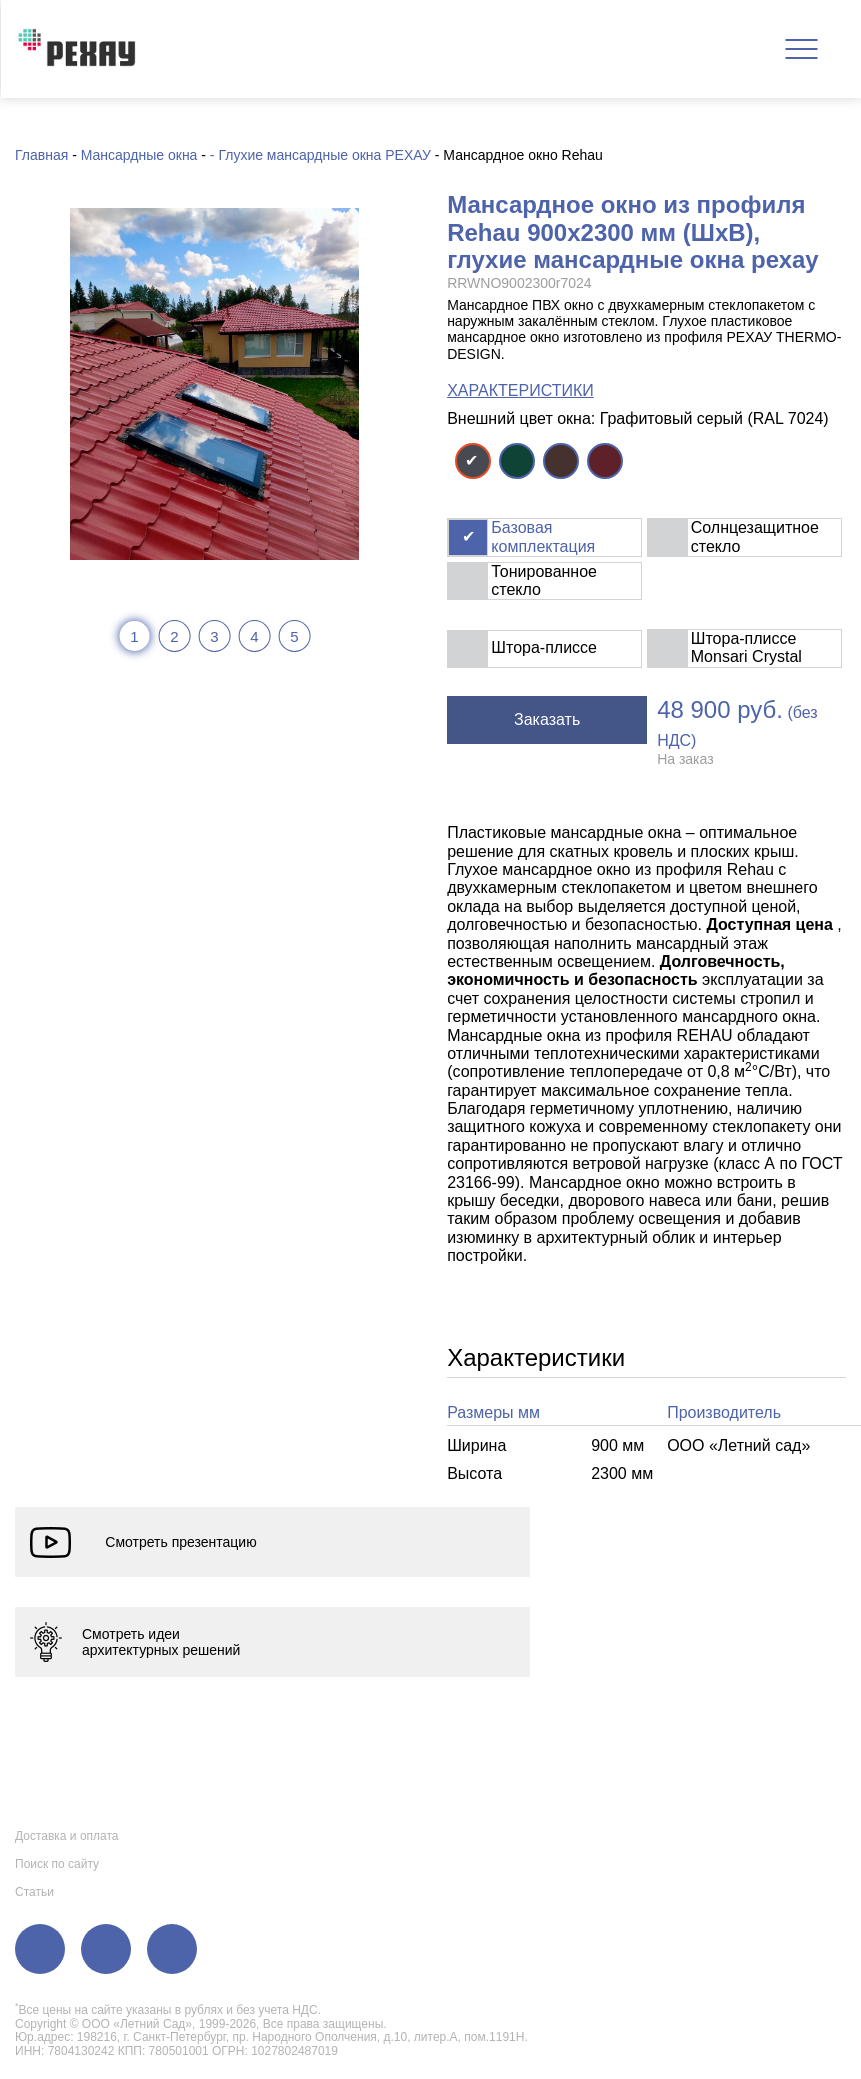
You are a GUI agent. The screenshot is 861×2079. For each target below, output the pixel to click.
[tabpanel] (214, 384)
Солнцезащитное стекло (755, 536)
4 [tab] (254, 636)
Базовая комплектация (543, 536)
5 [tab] (294, 636)
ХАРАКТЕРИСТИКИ (520, 390)
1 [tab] (134, 636)
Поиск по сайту (57, 1864)
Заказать (547, 719)
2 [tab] (174, 636)
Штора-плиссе (544, 647)
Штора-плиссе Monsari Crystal (746, 647)
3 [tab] (214, 636)
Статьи (34, 1892)
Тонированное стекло (544, 580)
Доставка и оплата (67, 1836)
